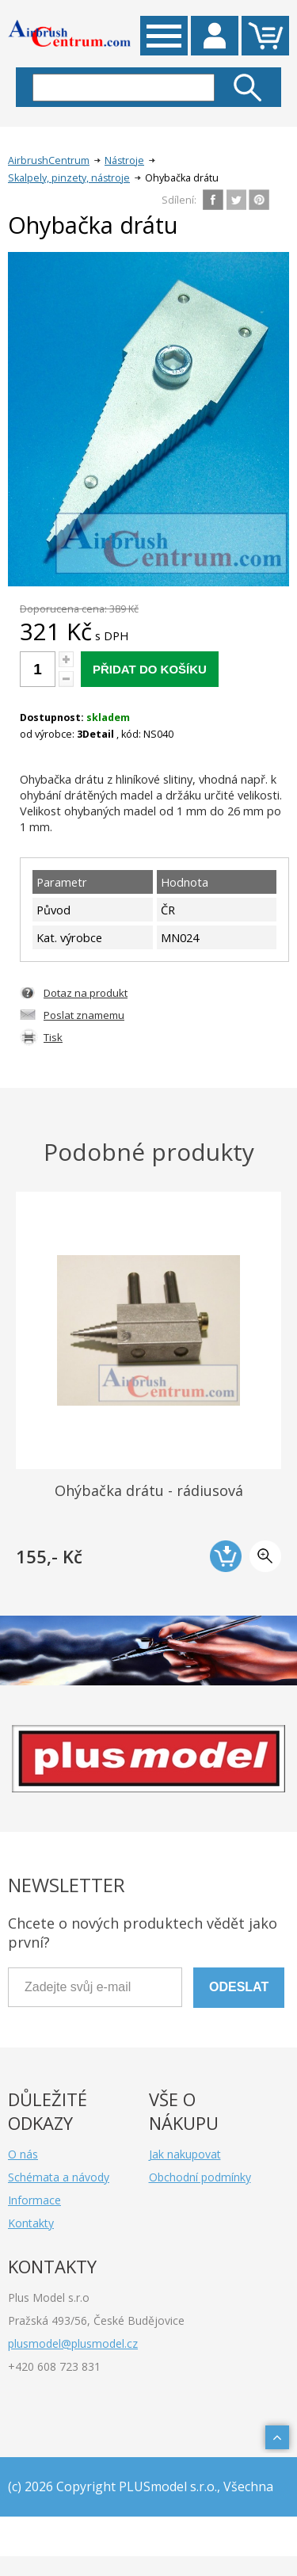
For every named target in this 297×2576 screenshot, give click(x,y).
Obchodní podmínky (200, 2177)
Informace (34, 2200)
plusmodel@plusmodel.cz (73, 2343)
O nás (23, 2154)
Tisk (53, 1037)
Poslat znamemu (84, 1015)
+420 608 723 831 (54, 2366)
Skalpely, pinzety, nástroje (69, 178)
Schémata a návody (58, 2177)
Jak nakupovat (185, 2154)
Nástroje (124, 160)
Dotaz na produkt (86, 993)
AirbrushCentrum (48, 160)
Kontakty (31, 2223)
